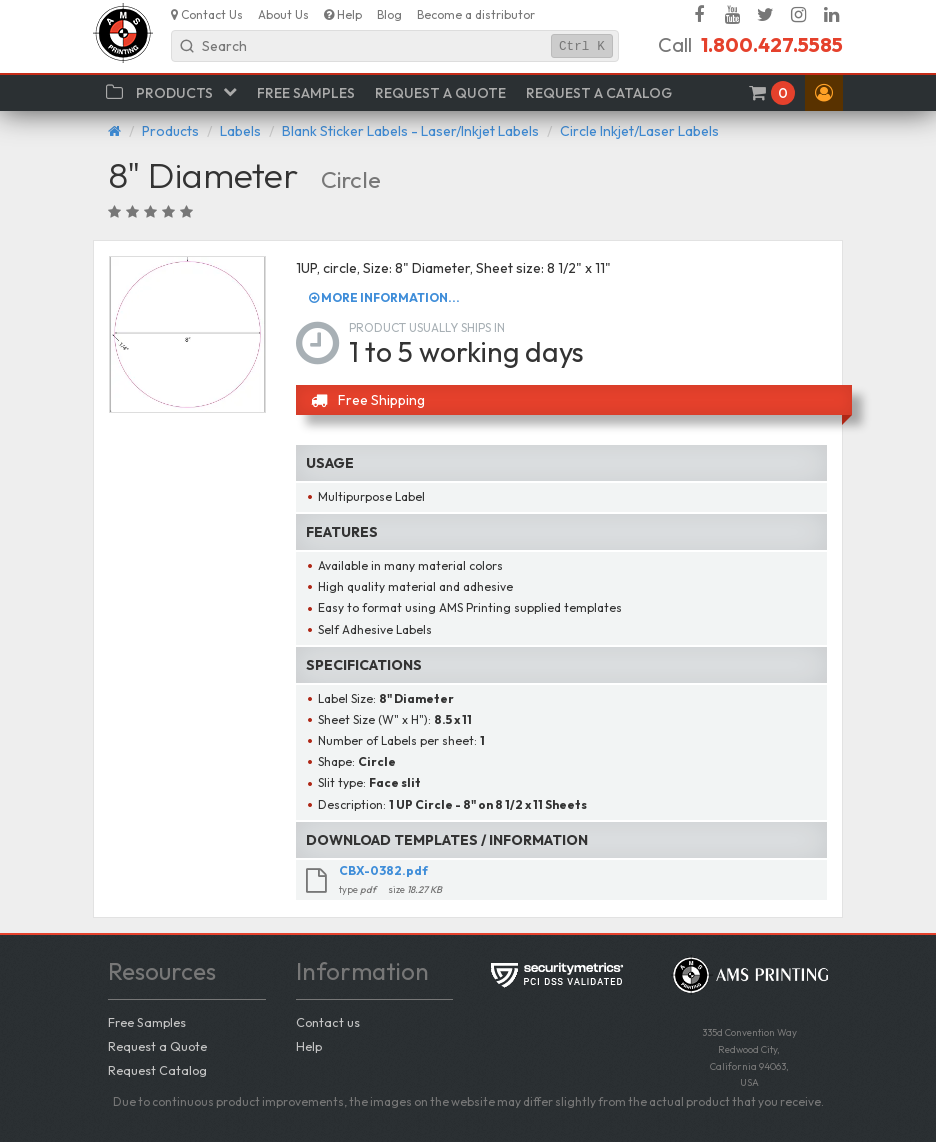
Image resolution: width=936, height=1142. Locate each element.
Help (309, 1046)
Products (170, 131)
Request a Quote (157, 1046)
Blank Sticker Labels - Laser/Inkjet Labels (410, 131)
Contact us (328, 1022)
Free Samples (147, 1022)
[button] (824, 93)
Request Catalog (157, 1070)
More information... (384, 297)
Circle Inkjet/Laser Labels (639, 131)
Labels (240, 131)
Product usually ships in (427, 327)
